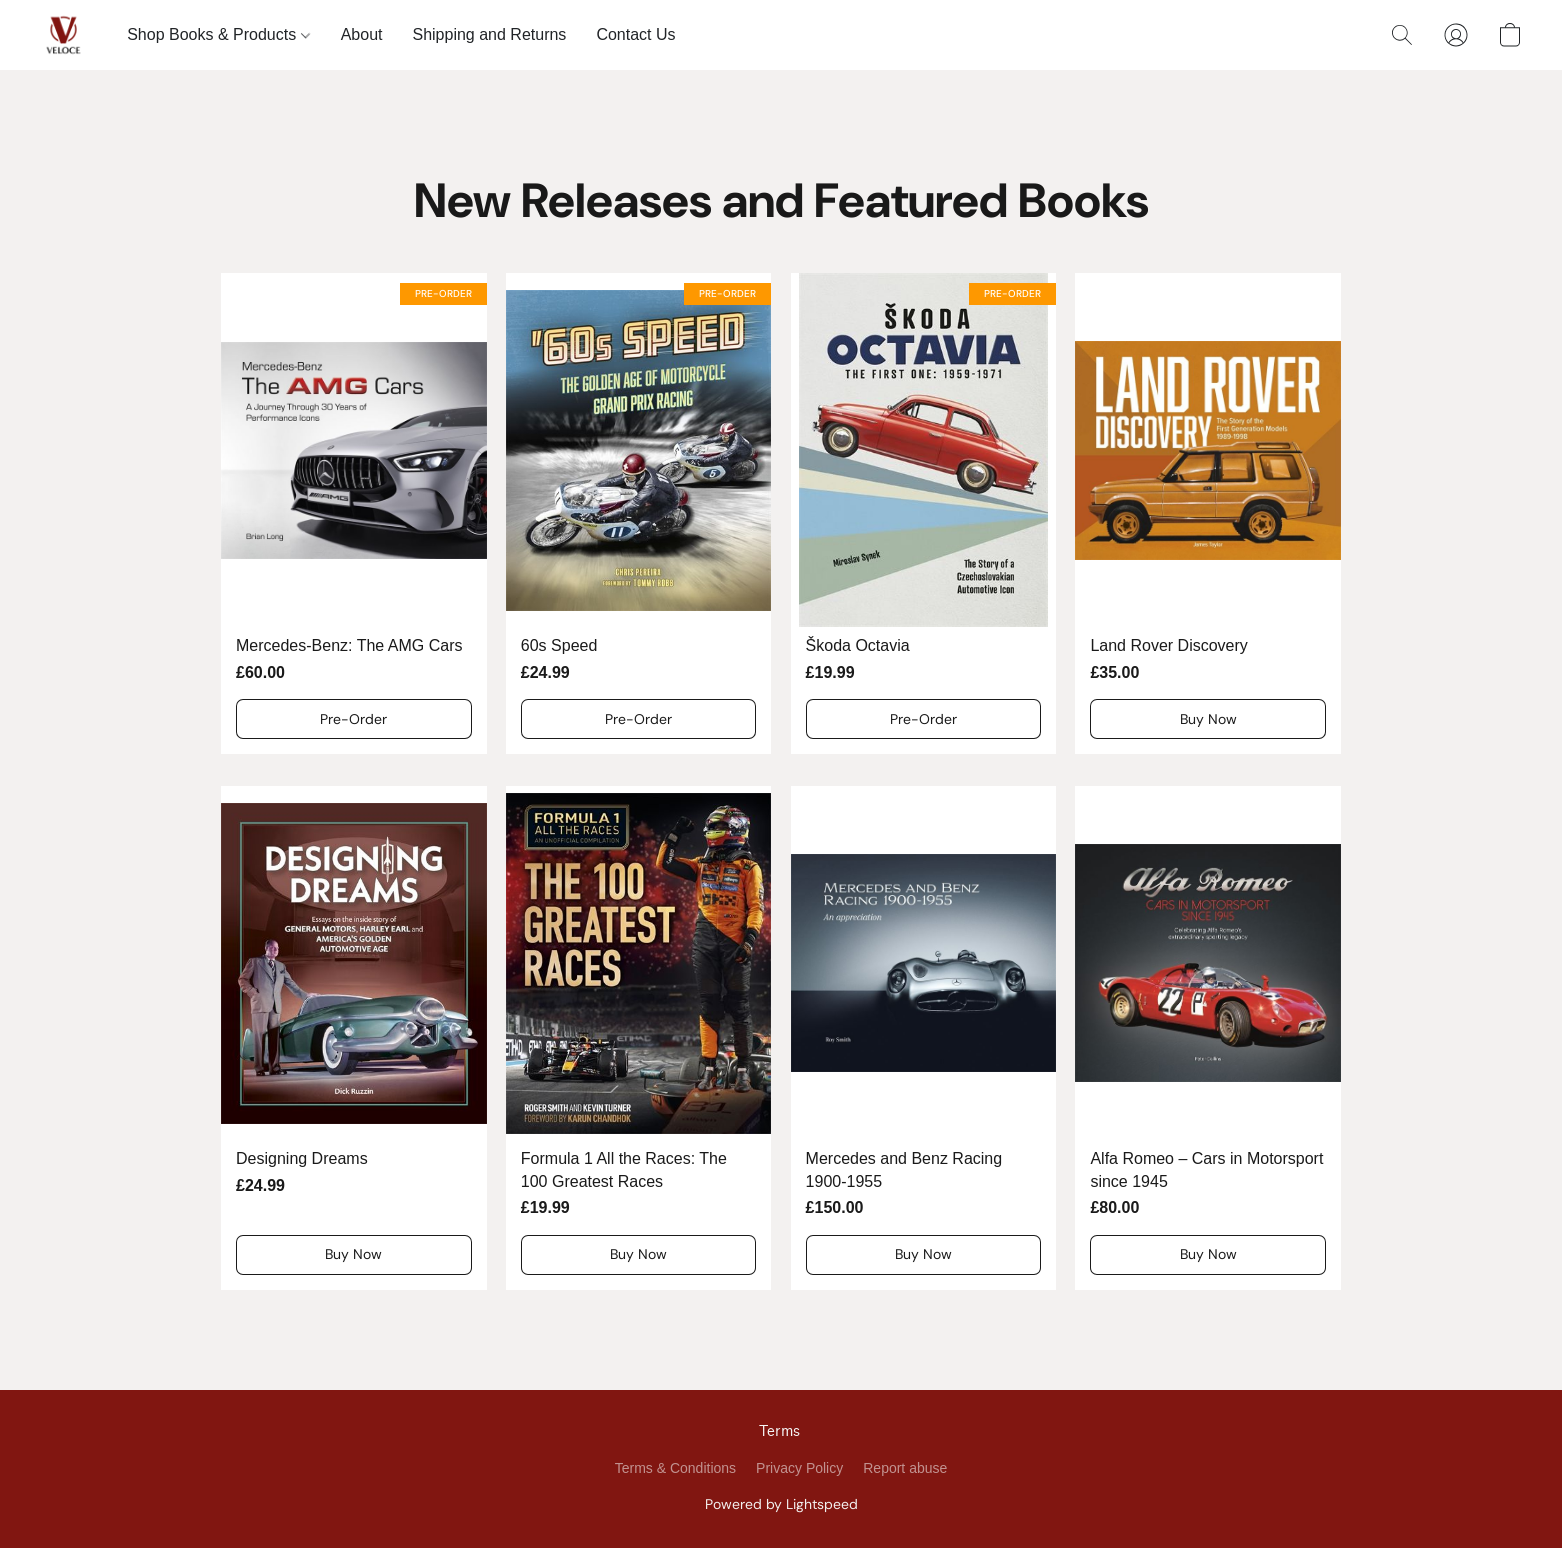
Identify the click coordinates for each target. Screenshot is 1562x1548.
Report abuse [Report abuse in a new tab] (905, 1468)
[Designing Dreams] (354, 1037)
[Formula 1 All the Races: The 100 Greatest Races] (639, 1037)
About (362, 34)
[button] (63, 35)
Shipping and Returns (489, 34)
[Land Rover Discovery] (1208, 513)
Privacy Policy (799, 1468)
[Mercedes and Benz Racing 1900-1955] (924, 1037)
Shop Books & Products (218, 34)
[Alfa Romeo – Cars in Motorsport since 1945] (1208, 1037)
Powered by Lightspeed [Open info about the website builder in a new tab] (781, 1504)
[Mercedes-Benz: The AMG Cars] (354, 513)
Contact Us (635, 34)
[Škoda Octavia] (924, 513)
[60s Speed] (639, 513)
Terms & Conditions (675, 1468)
